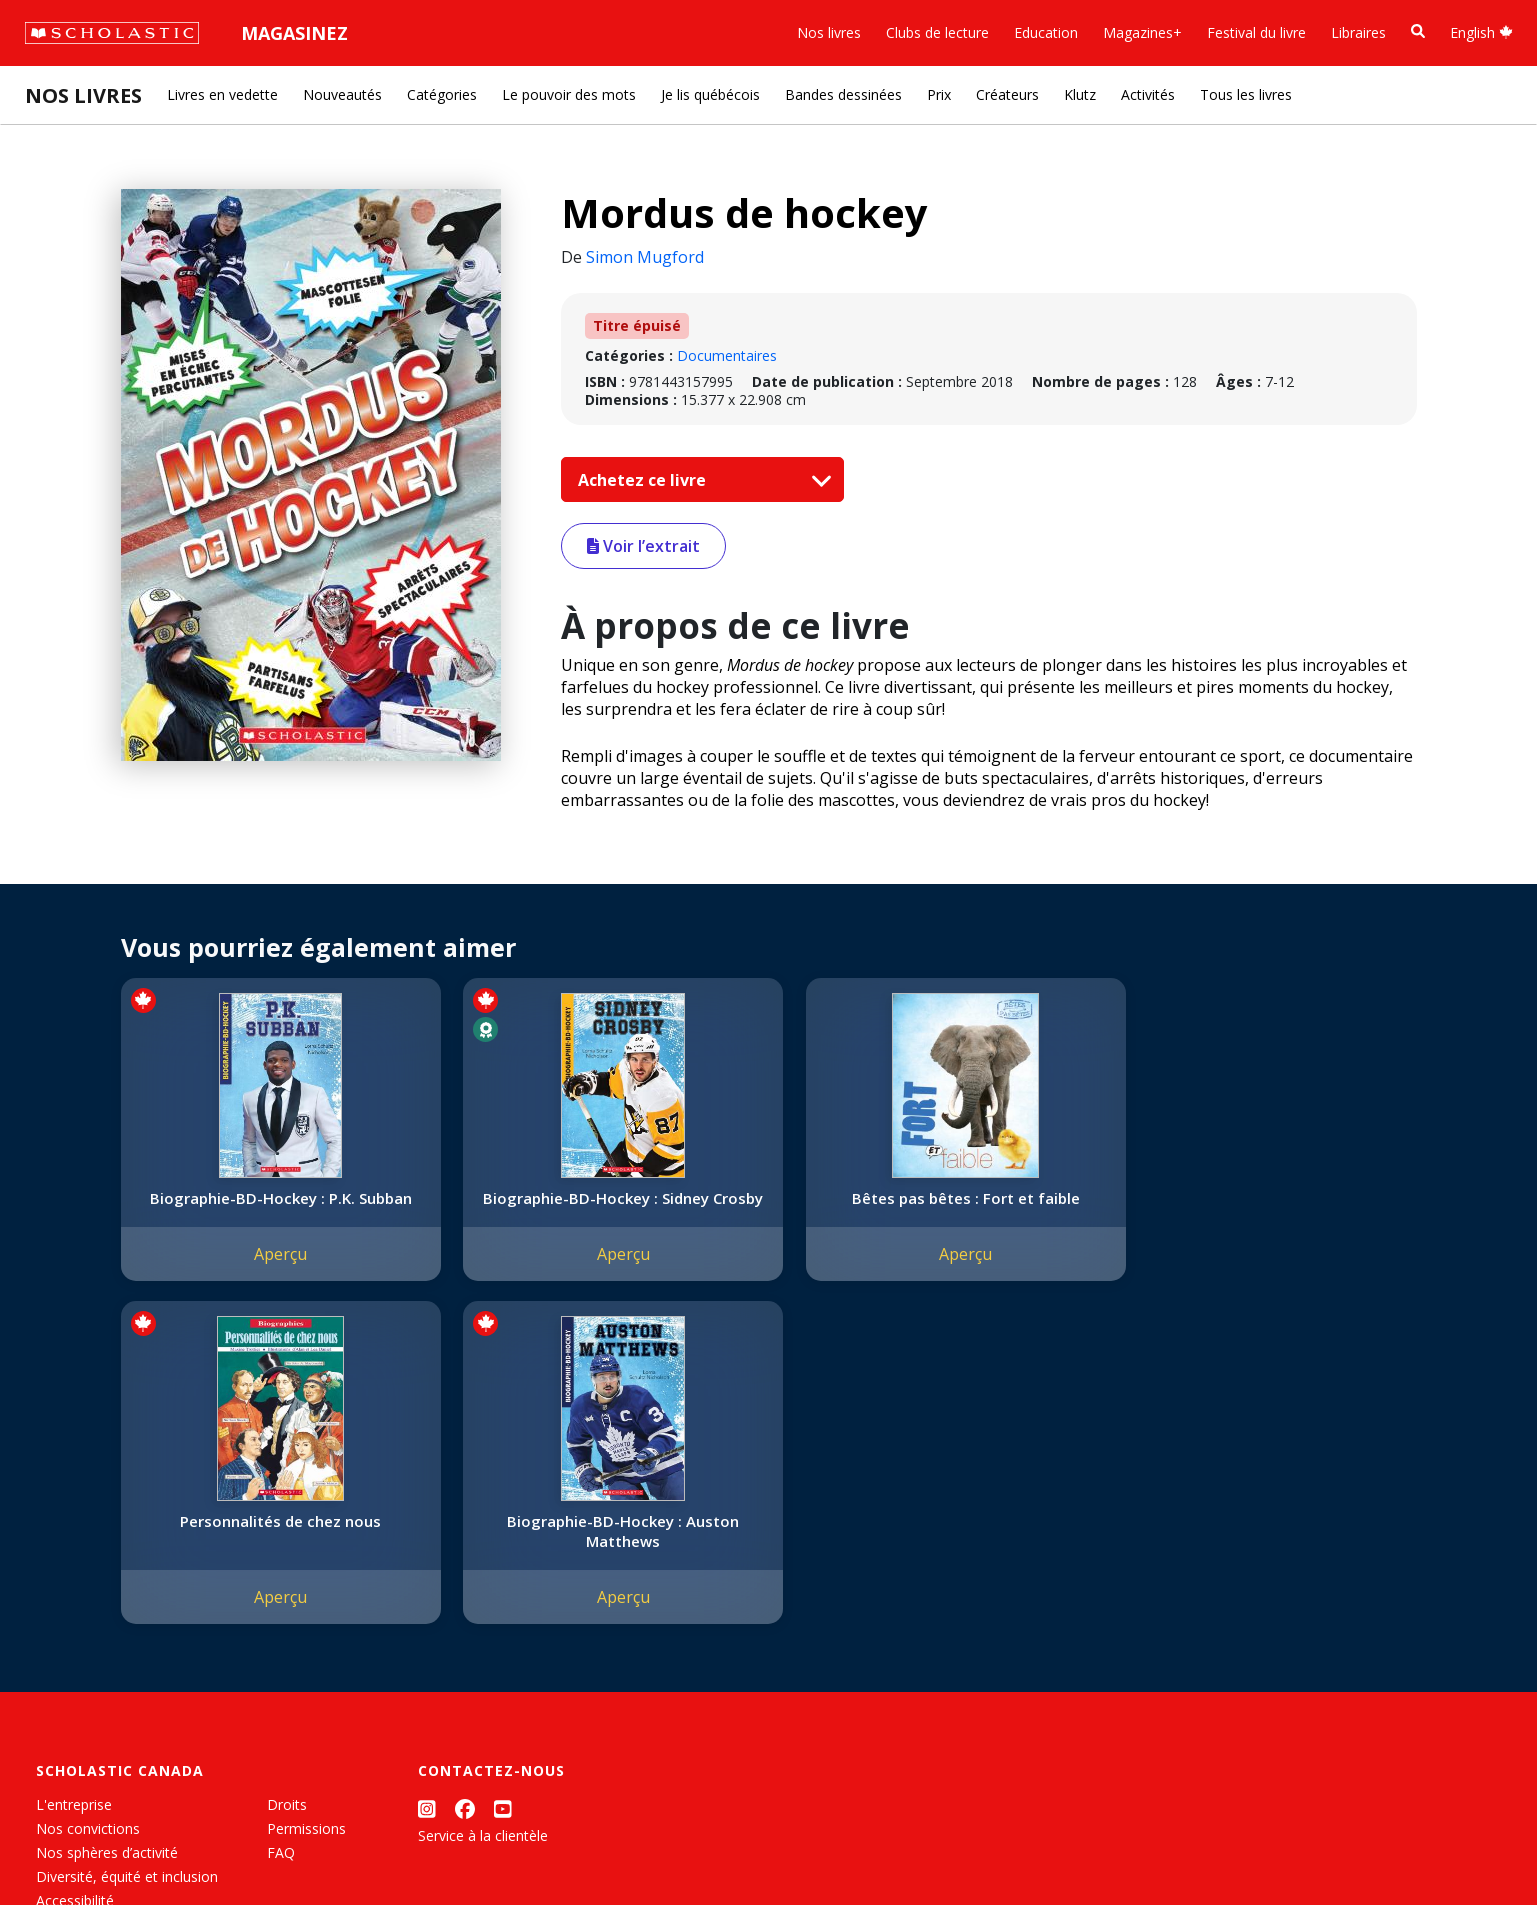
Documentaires (727, 355)
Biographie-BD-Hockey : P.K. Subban (240, 1208)
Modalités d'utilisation (380, 1845)
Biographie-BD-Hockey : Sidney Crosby (502, 1208)
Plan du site (73, 1845)
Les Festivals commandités (124, 1625)
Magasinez (294, 33)
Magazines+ (1142, 32)
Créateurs (1007, 94)
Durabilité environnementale (127, 1649)
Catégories (442, 94)
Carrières (65, 1673)
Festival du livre (1256, 32)
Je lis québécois (710, 94)
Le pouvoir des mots (569, 94)
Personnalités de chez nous (1027, 1208)
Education (1046, 32)
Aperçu (240, 1274)
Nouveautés (342, 94)
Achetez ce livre (700, 480)
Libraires (1358, 32)
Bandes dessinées (843, 94)
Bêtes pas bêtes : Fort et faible (765, 1208)
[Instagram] (427, 1485)
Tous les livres (1246, 94)
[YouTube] (503, 1485)
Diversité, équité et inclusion (127, 1553)
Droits (287, 1481)
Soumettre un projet (102, 1697)
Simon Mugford (645, 257)
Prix (939, 94)
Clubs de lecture (937, 32)
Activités (1148, 94)
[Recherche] (1418, 31)
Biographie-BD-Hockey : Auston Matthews (1290, 1208)
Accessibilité (75, 1577)
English (1481, 32)
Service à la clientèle (483, 1512)
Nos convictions (88, 1505)
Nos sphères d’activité (107, 1529)
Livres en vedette (222, 94)
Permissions (306, 1505)
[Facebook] (465, 1485)
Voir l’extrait (643, 546)
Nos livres (829, 32)
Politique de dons (92, 1601)
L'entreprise (74, 1481)
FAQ (281, 1529)
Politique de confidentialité (210, 1845)
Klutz (1080, 94)
